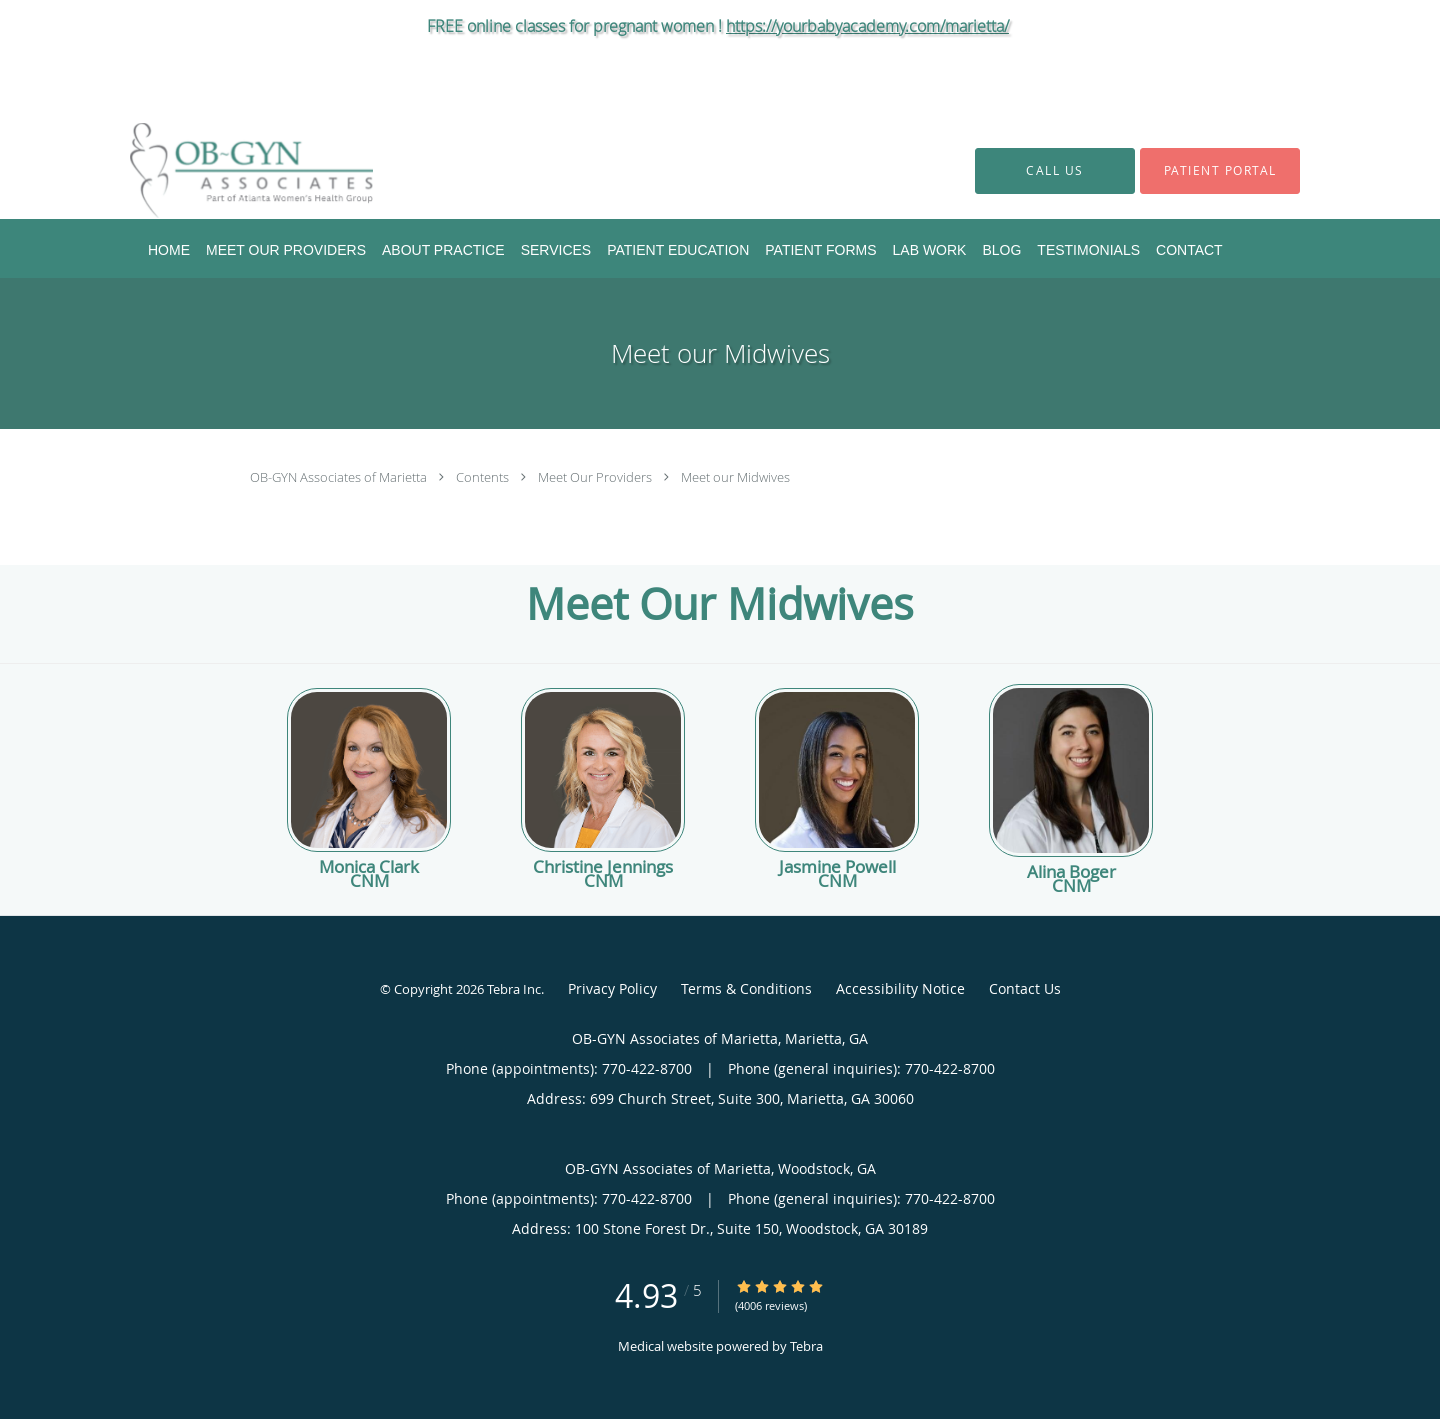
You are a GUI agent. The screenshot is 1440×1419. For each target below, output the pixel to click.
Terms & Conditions (746, 988)
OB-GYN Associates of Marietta (340, 477)
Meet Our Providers (596, 477)
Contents (484, 477)
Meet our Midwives (735, 477)
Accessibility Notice (900, 988)
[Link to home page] (221, 170)
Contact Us (1025, 988)
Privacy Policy (612, 988)
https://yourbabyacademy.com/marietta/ (867, 26)
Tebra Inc (514, 989)
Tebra (806, 1346)
